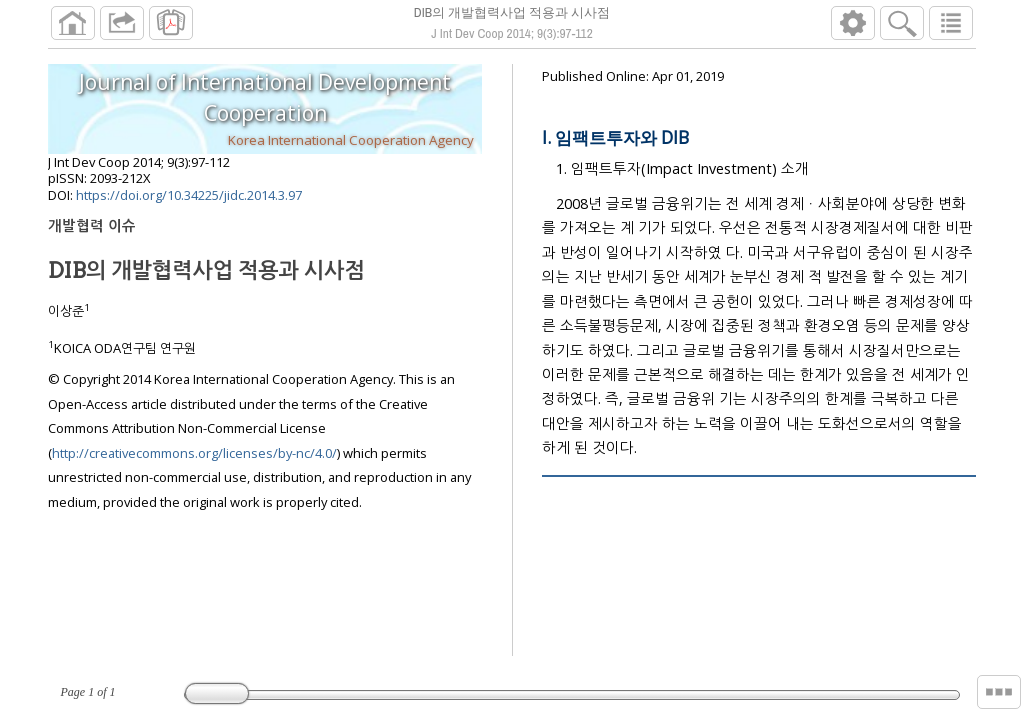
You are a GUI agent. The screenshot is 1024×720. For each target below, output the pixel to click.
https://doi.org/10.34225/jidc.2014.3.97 (189, 195)
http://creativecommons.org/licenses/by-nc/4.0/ (194, 453)
